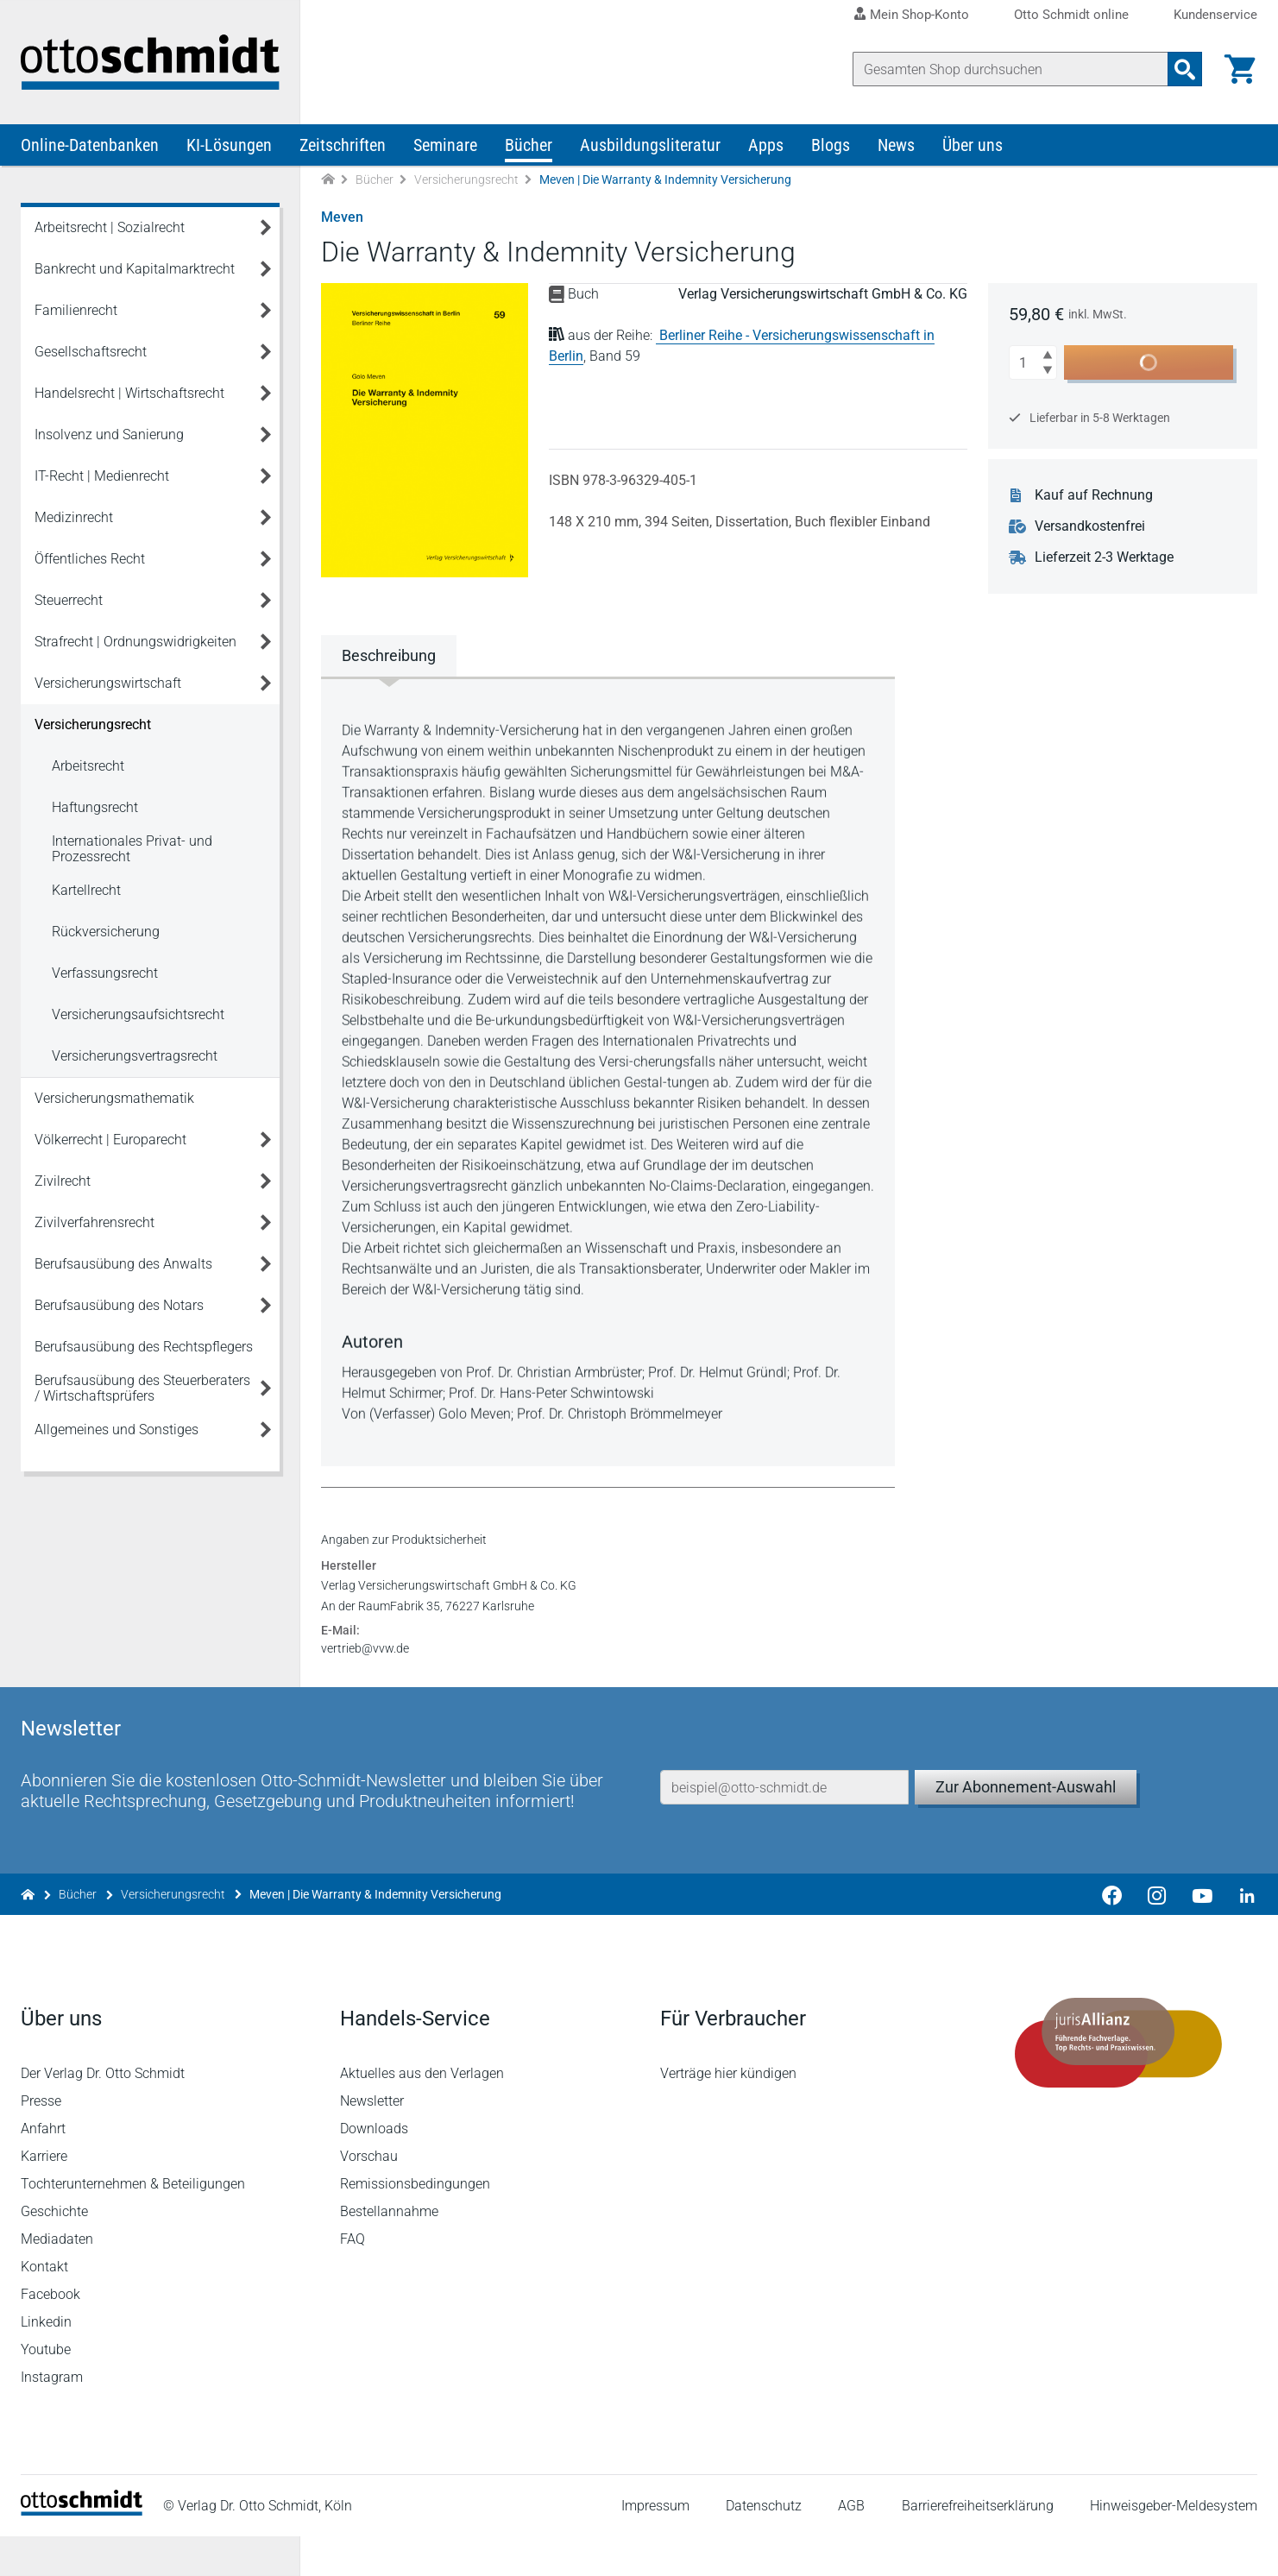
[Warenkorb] (1240, 69)
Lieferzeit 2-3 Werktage (1104, 557)
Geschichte (54, 2251)
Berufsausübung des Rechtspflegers (144, 1346)
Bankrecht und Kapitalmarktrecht (135, 269)
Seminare (445, 145)
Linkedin (46, 2361)
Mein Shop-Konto (919, 14)
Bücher (528, 145)
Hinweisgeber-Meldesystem (1173, 2545)
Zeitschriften (342, 145)
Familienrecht (76, 310)
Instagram (52, 2417)
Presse (41, 2140)
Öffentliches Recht (90, 559)
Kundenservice (1215, 15)
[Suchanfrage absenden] (1185, 69)
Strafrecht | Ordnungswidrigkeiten (135, 641)
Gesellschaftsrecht (91, 351)
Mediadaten (57, 2279)
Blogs (830, 145)
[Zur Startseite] (328, 180)
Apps (766, 145)
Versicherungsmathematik (114, 1098)
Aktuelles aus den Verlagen (422, 2113)
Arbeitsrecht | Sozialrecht (110, 227)
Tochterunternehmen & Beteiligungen (133, 2223)
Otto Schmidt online (1071, 15)
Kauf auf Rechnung (1094, 495)
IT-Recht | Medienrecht (102, 476)
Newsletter (372, 2140)
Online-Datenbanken (90, 145)
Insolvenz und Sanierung (109, 434)
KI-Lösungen (229, 145)
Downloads (374, 2168)
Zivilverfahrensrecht (94, 1222)
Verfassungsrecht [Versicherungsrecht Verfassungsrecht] (105, 973)
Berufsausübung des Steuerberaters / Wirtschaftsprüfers (142, 1388)
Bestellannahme (389, 2251)
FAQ (352, 2279)
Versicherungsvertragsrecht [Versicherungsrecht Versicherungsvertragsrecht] (134, 1056)
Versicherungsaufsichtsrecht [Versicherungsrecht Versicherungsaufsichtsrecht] (138, 1014)
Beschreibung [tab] (389, 655)
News (896, 145)
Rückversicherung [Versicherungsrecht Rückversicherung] (106, 931)
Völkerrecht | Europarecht (110, 1139)
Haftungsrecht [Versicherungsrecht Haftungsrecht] (95, 807)
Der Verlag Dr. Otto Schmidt (103, 2113)
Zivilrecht (63, 1181)
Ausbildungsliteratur (650, 145)
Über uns (972, 145)
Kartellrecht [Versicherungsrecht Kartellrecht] (86, 890)
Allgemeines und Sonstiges (116, 1429)
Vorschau (369, 2196)
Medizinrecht (74, 517)
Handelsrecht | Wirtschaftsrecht (129, 393)
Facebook (50, 2334)
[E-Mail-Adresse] (784, 1827)
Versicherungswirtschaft (108, 683)
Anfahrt (43, 2168)
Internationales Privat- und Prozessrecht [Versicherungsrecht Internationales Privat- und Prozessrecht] (132, 849)
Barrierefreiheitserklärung (978, 2545)
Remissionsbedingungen (415, 2223)
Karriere (44, 2196)
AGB (851, 2545)
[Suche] (1010, 69)
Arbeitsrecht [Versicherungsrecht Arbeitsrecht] (88, 766)
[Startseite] (81, 2550)
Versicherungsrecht (466, 179)
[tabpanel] (608, 1070)
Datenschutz (764, 2545)
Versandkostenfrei (1090, 526)
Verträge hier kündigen (728, 2113)
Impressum (655, 2545)
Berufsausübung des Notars (119, 1305)
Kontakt (44, 2306)
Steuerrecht (69, 600)
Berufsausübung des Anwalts (123, 1264)
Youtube (46, 2389)
